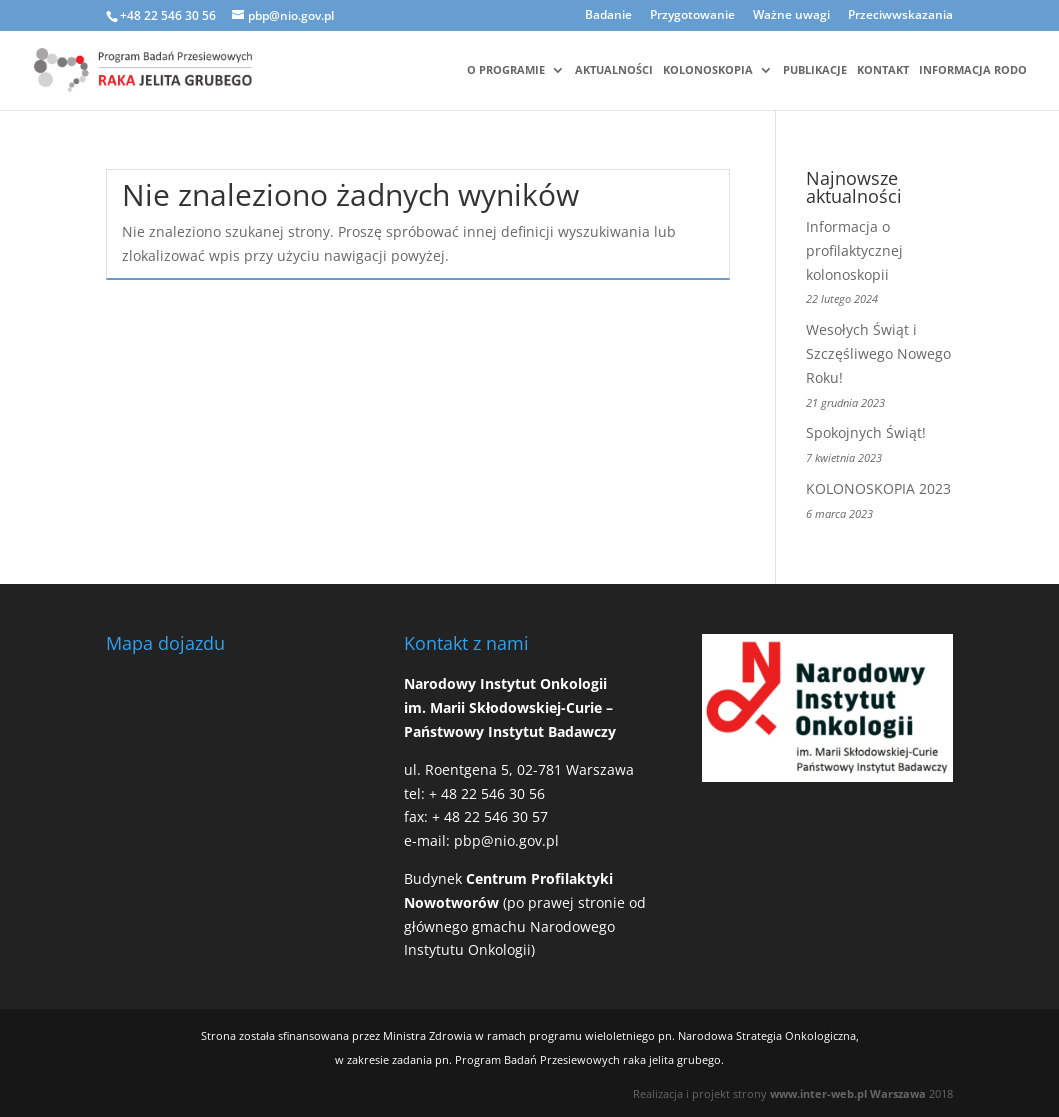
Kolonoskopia (708, 70)
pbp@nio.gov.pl (506, 840)
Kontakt (883, 70)
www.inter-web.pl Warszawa (848, 1093)
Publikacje (815, 70)
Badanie (608, 16)
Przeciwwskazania (900, 16)
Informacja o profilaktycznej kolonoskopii (854, 250)
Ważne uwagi (791, 16)
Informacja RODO (973, 70)
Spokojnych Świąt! (866, 432)
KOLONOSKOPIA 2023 (878, 488)
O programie (506, 70)
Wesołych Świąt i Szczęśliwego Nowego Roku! (878, 353)
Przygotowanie (692, 16)
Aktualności (614, 70)
